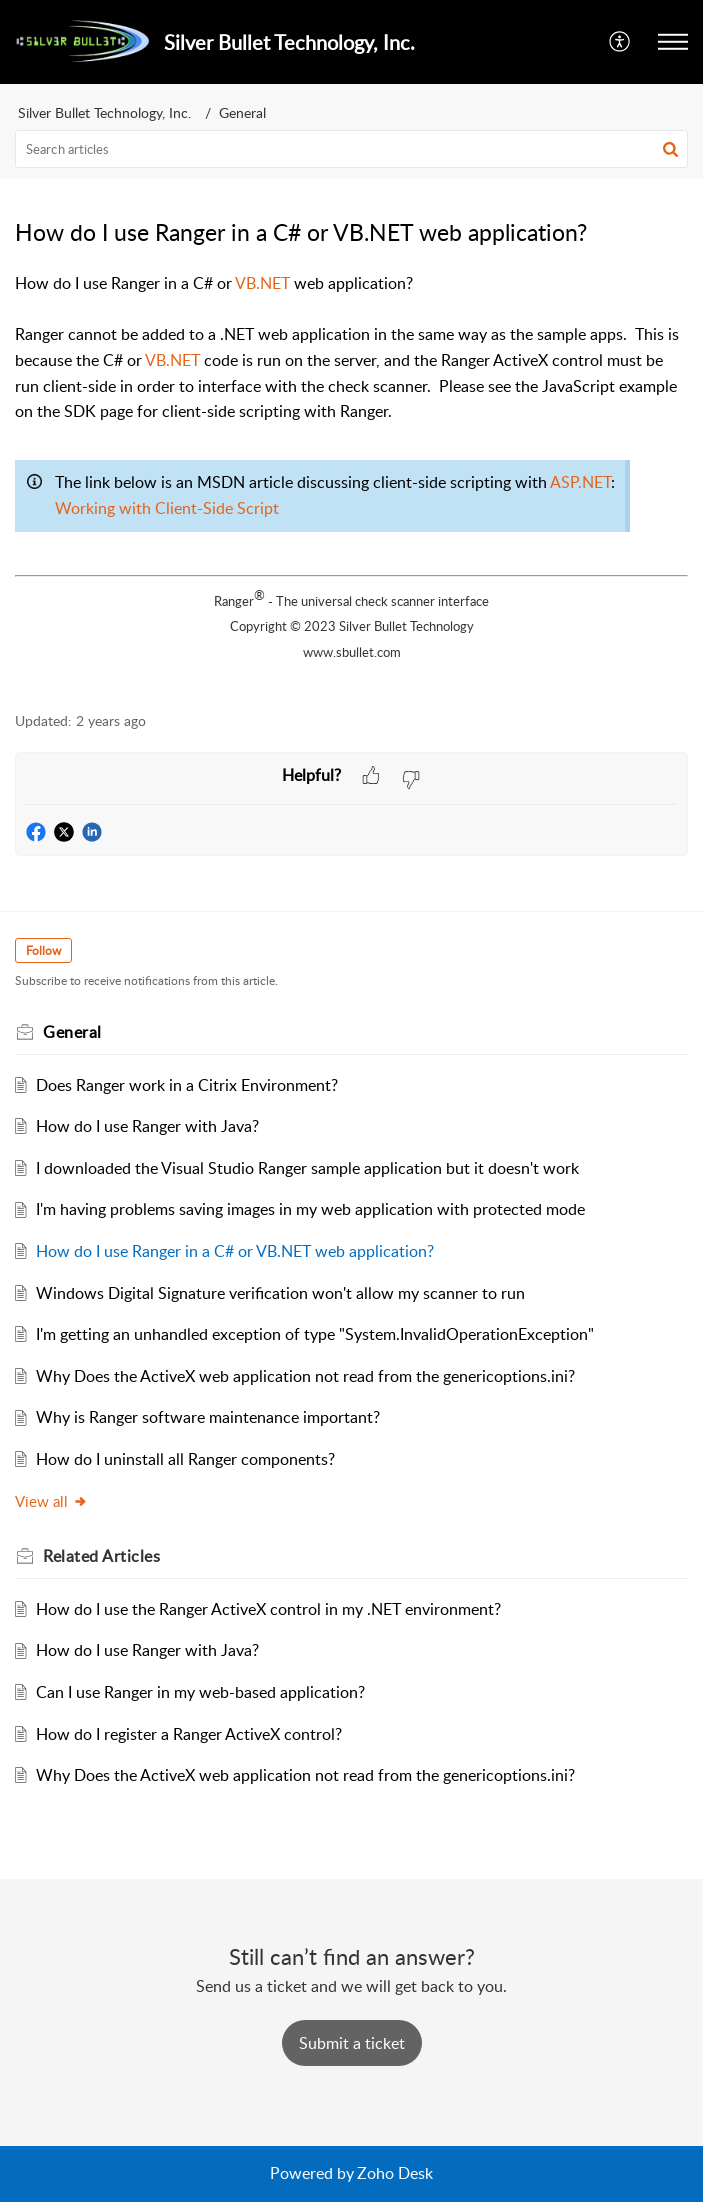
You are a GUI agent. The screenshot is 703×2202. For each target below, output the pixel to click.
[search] (351, 149)
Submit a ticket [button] (352, 2043)
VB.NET (262, 283)
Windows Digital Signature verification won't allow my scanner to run (280, 1293)
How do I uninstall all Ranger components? (185, 1459)
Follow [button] (43, 950)
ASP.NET (580, 482)
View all (51, 1501)
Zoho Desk (395, 2173)
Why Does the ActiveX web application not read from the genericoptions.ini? (305, 1376)
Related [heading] (101, 1556)
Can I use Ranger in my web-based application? (200, 1692)
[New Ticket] (352, 2043)
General (242, 112)
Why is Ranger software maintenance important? (208, 1417)
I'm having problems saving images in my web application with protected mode (310, 1209)
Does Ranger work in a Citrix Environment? (187, 1085)
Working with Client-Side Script (167, 508)
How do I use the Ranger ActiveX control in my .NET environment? (268, 1609)
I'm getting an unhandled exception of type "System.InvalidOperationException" (315, 1334)
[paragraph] (351, 480)
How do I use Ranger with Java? (147, 1126)
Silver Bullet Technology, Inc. (104, 112)
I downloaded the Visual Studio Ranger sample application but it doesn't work (307, 1168)
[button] (620, 42)
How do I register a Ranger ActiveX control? (189, 1734)
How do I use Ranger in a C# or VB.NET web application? (235, 1251)
